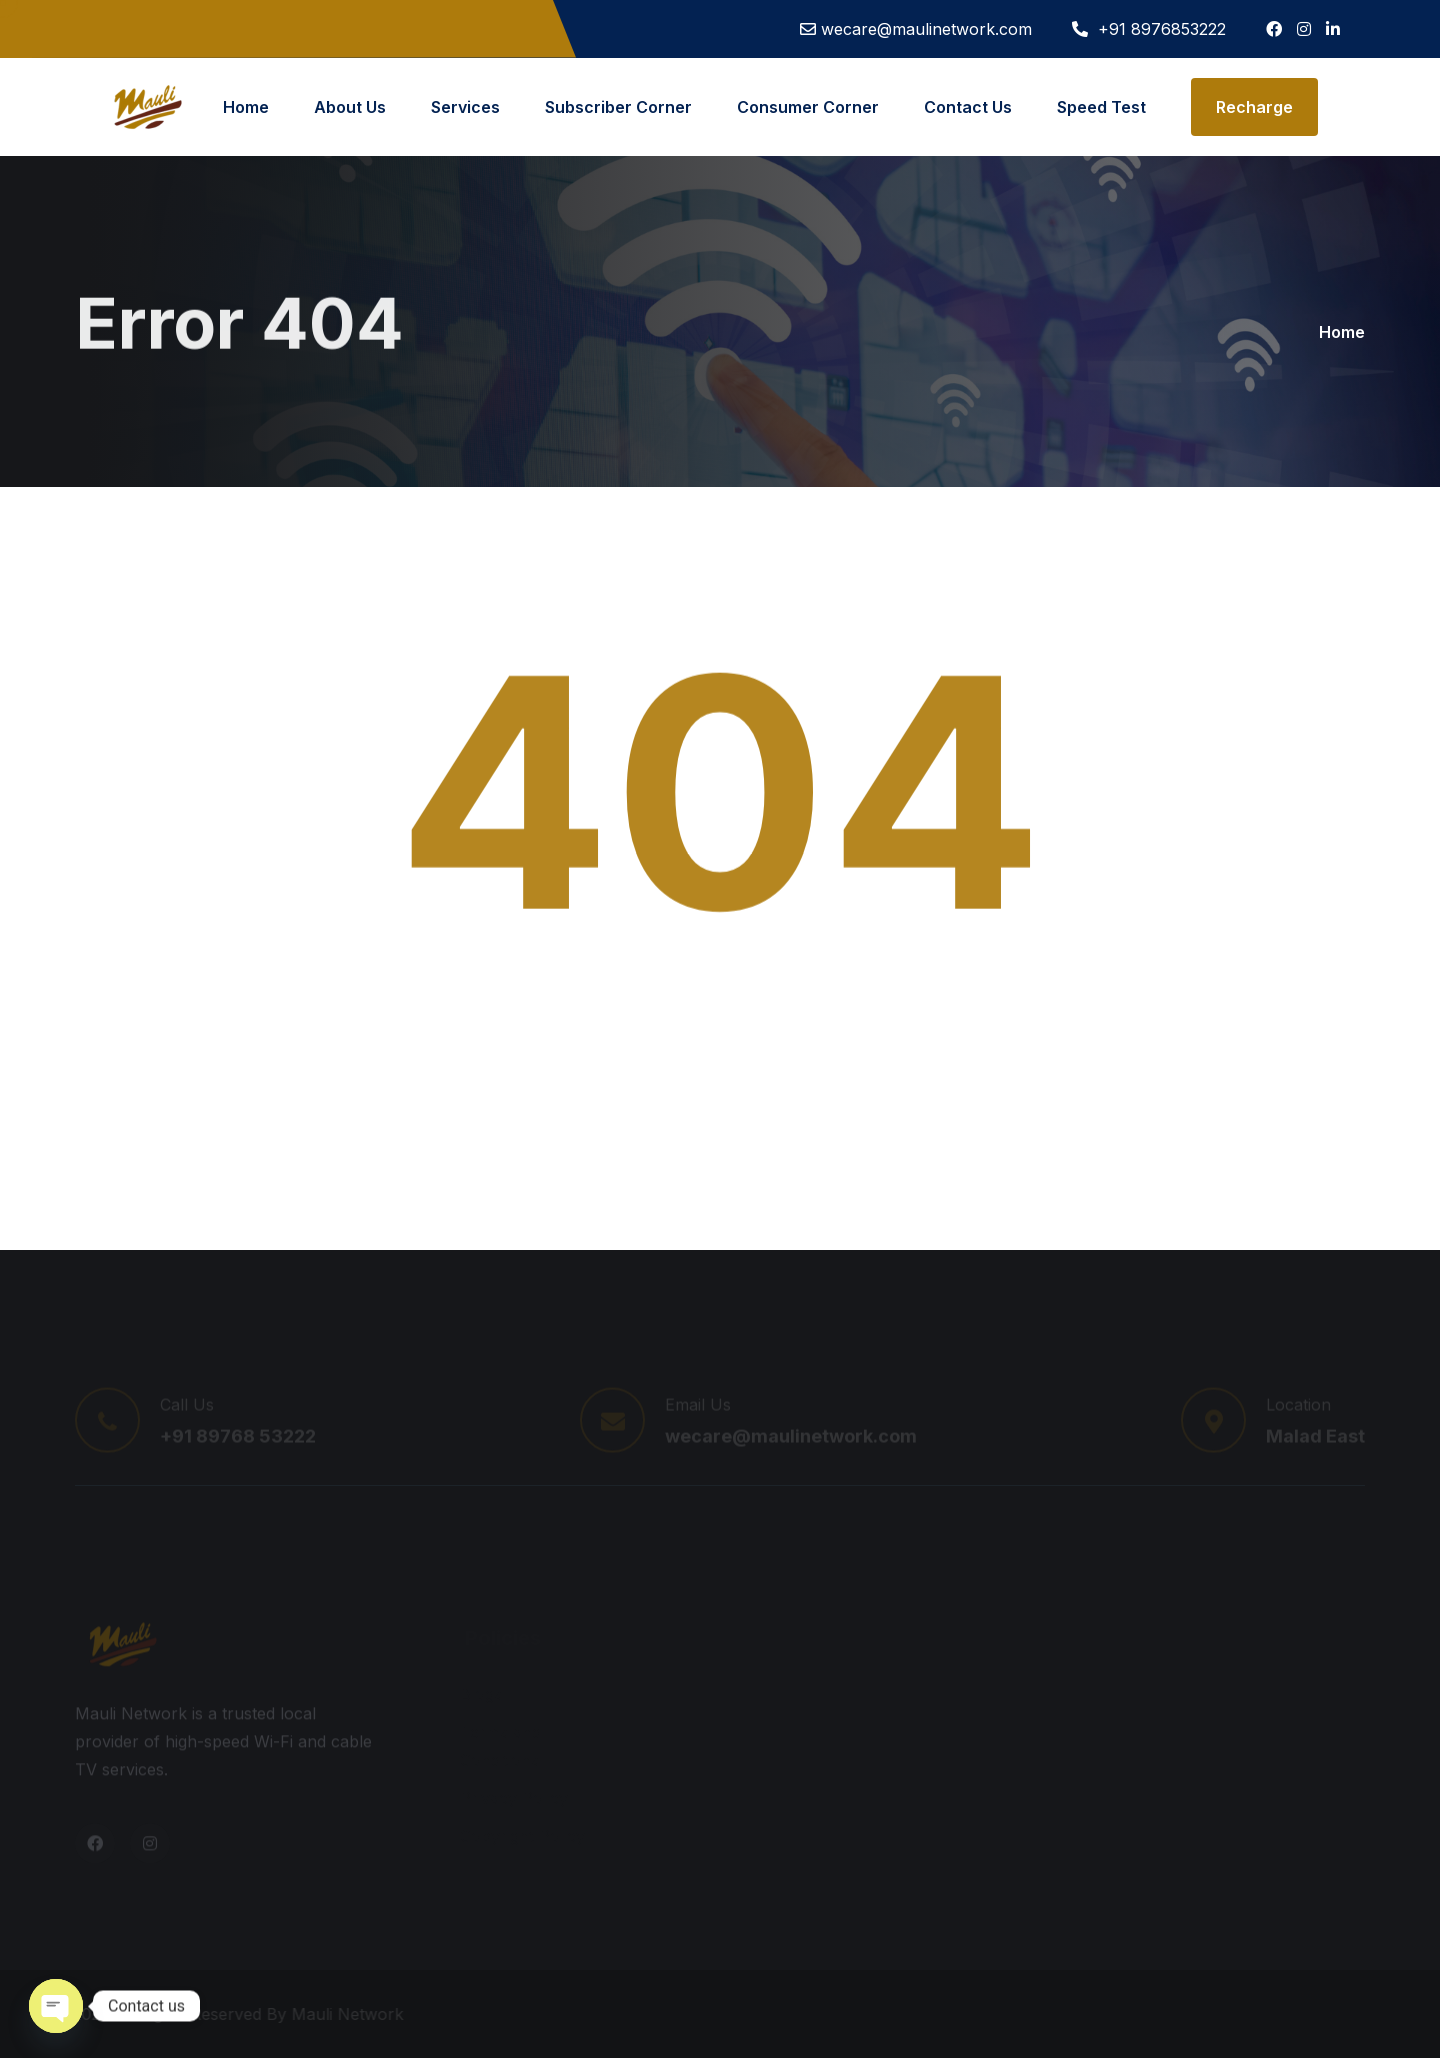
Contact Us (968, 107)
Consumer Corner (808, 107)
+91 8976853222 (1159, 29)
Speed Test (1101, 107)
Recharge (1254, 107)
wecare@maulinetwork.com (926, 29)
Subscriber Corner (618, 107)
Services (465, 107)
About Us (350, 107)
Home (246, 107)
